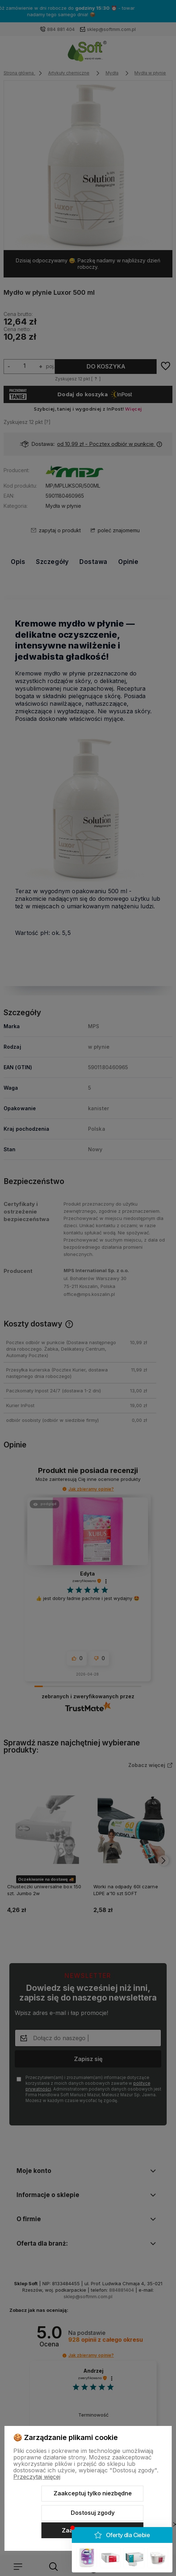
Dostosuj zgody (93, 2512)
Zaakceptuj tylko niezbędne (93, 2493)
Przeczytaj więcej (36, 2476)
